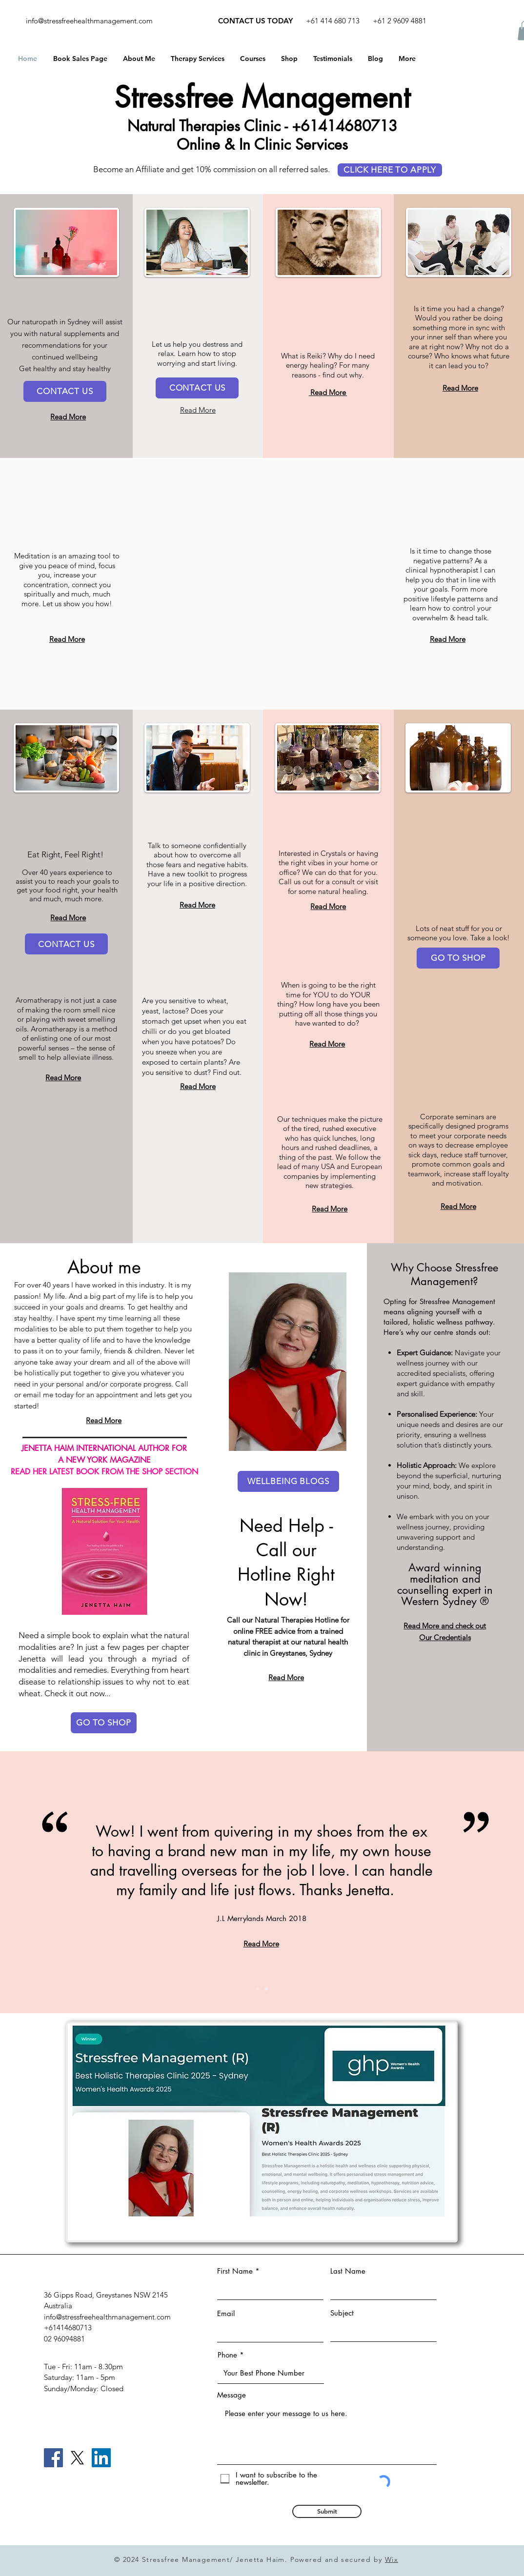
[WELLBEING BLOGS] (288, 1481)
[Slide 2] (266, 1988)
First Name (235, 2271)
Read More (328, 392)
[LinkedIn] (101, 2457)
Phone (227, 2354)
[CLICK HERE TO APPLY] (390, 170)
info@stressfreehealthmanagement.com (89, 20)
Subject (342, 2313)
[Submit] (327, 2511)
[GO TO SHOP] (458, 958)
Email (226, 2313)
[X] (77, 2457)
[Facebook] (53, 2457)
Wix (391, 2559)
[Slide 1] (257, 1988)
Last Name (347, 2271)
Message (231, 2394)
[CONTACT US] (64, 391)
